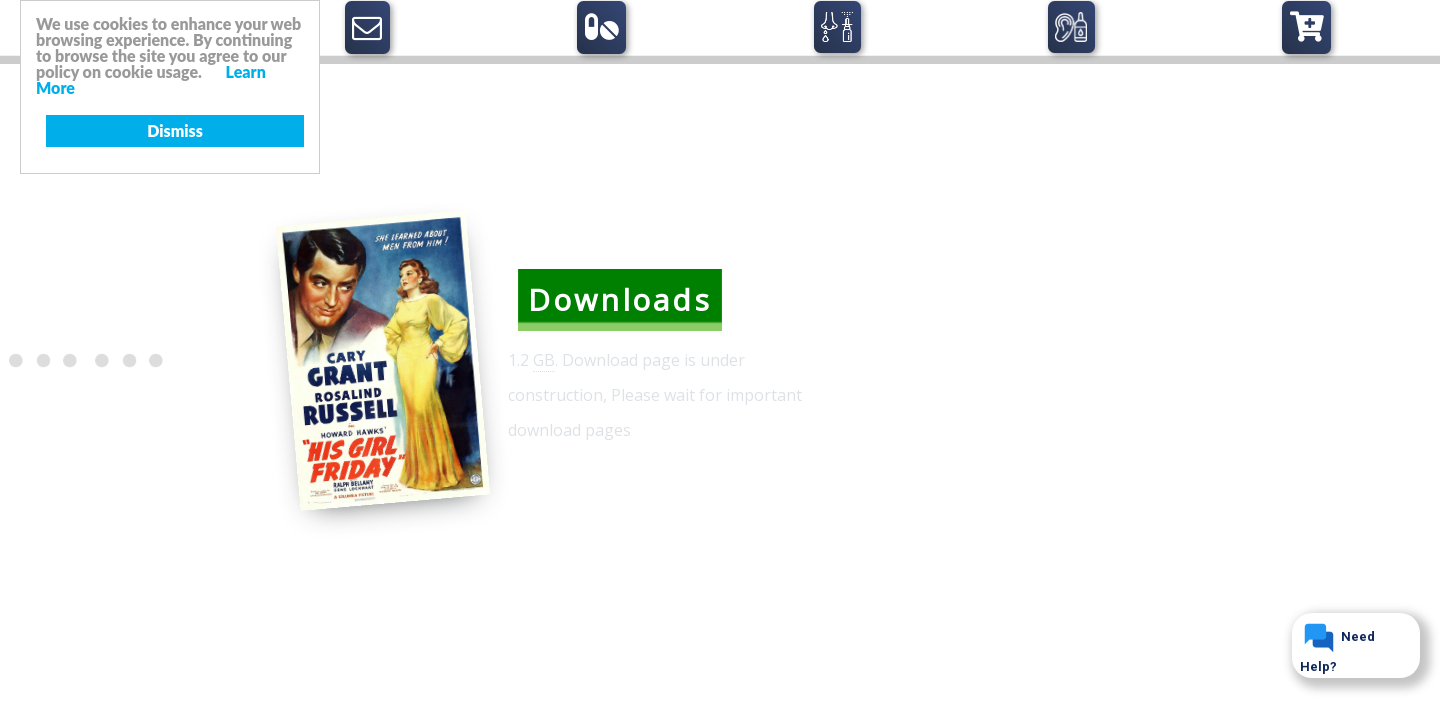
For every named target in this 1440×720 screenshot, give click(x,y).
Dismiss (175, 130)
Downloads (620, 299)
